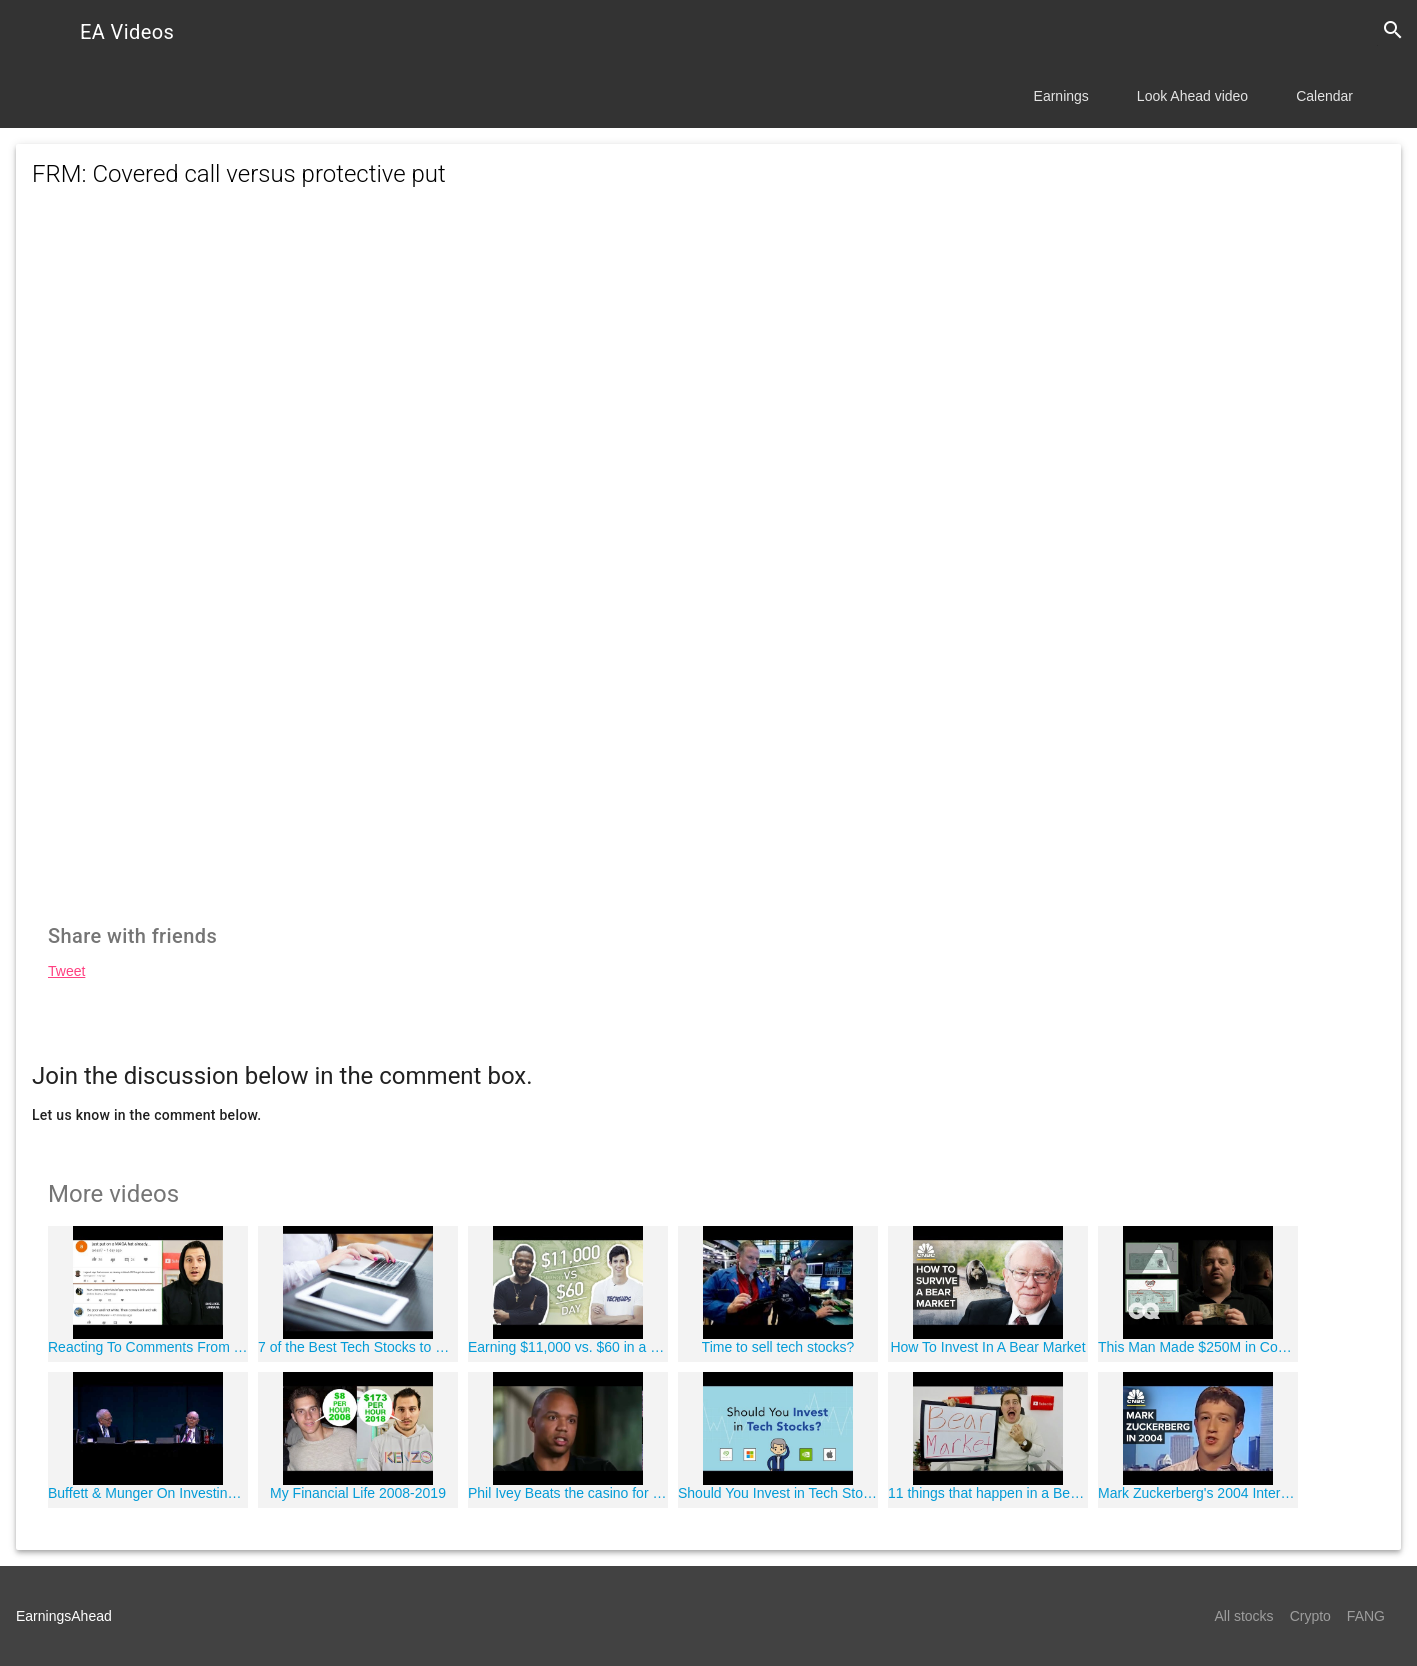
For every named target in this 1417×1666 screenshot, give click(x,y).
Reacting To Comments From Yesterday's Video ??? (148, 1347)
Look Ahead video (1192, 96)
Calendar (1324, 96)
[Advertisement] (709, 386)
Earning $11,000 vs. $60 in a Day (568, 1347)
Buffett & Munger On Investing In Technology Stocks (148, 1493)
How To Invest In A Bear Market (987, 1347)
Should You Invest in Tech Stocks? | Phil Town (778, 1493)
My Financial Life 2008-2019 (358, 1493)
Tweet (66, 971)
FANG (1366, 1616)
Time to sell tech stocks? (778, 1347)
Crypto (1310, 1616)
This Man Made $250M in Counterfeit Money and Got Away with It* (1198, 1347)
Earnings (1061, 96)
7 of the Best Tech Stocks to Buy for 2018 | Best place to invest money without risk (358, 1347)
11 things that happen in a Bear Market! (988, 1493)
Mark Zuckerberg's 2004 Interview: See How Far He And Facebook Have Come (1198, 1493)
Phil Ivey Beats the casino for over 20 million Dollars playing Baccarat (568, 1493)
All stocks (1244, 1616)
